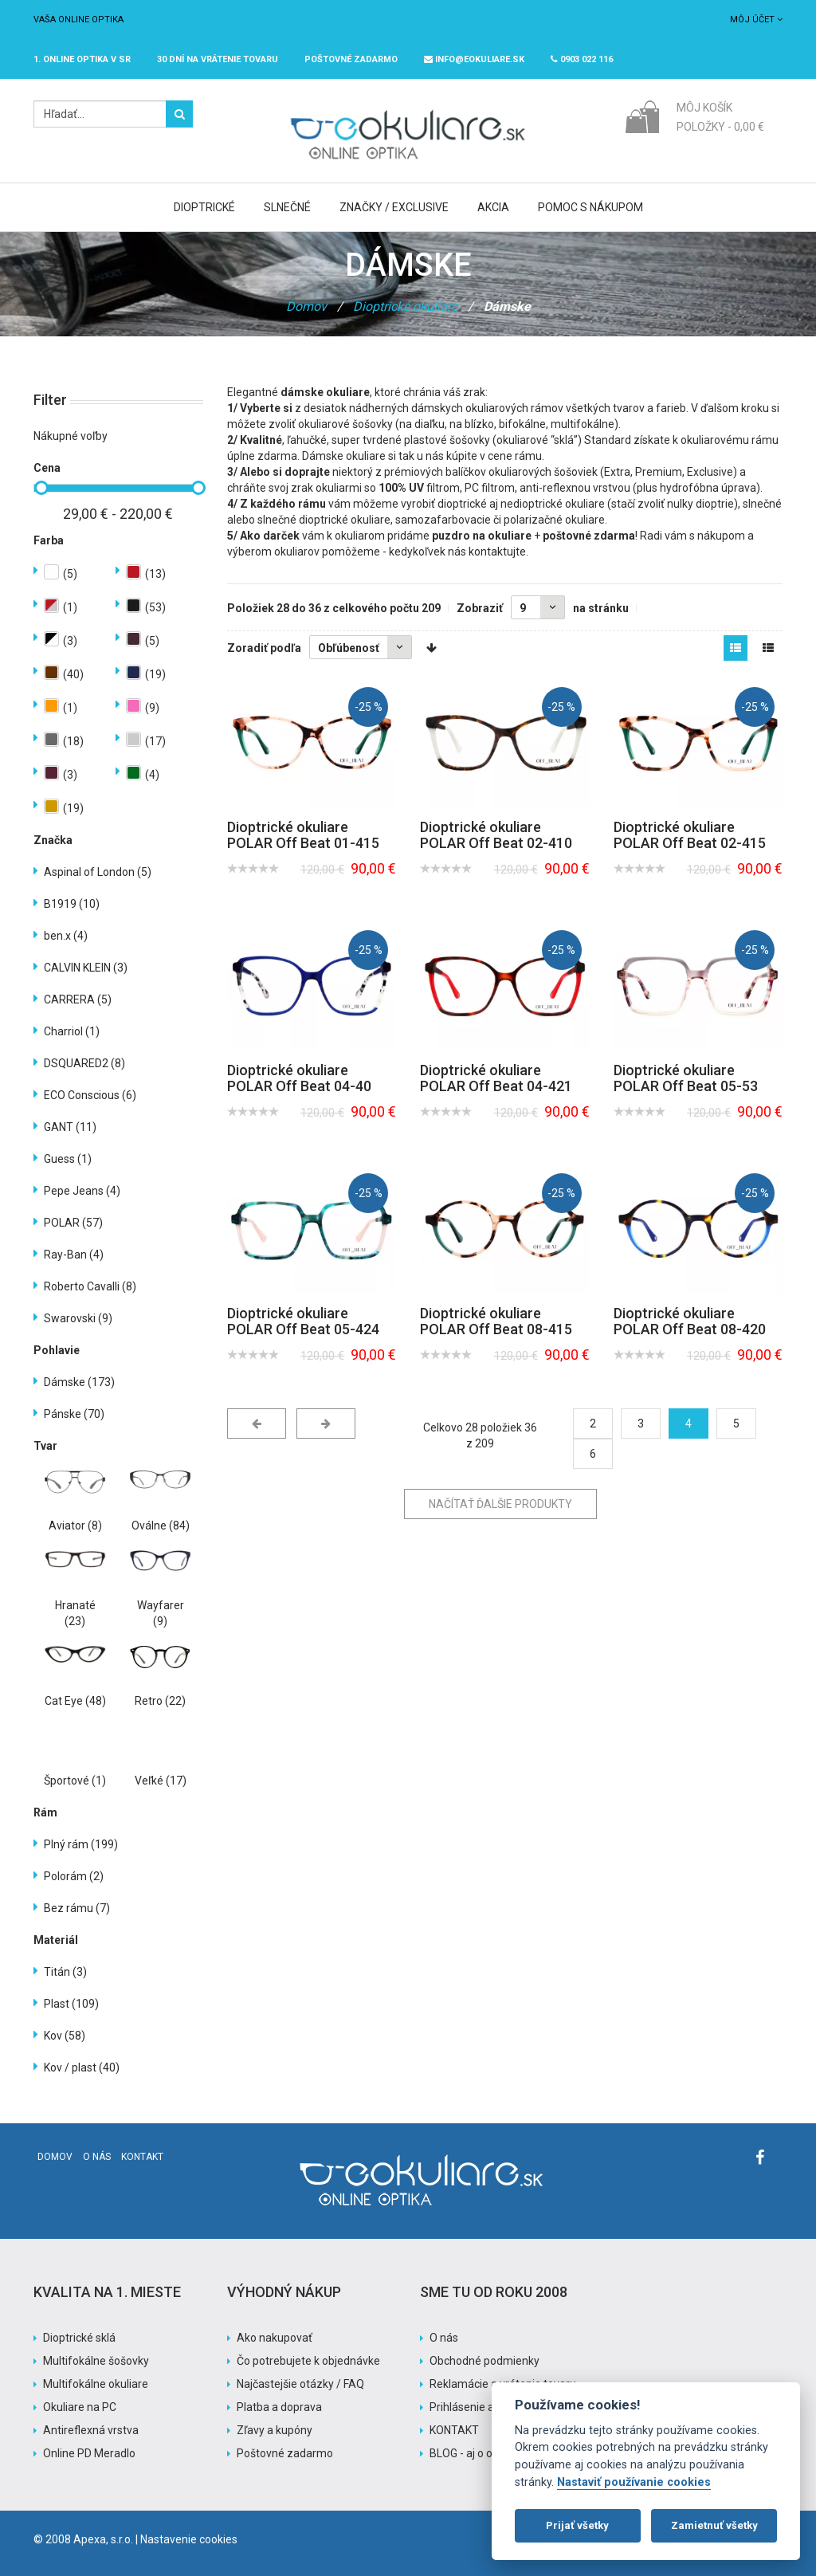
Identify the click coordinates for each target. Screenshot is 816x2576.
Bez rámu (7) (77, 1908)
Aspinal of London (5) (97, 872)
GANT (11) (70, 1127)
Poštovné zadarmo (285, 2453)
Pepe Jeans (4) (82, 1190)
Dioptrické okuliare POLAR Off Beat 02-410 (496, 835)
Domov (306, 306)
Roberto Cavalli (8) (90, 1286)
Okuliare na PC (79, 2407)
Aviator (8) (75, 1525)
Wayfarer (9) (160, 1613)
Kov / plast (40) (82, 2067)
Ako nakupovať (274, 2337)
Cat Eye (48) (75, 1700)
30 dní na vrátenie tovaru (217, 59)
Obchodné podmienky (484, 2360)
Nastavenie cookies (188, 2539)
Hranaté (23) (75, 1613)
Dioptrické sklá (79, 2337)
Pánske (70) (74, 1414)
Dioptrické (204, 207)
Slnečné (287, 207)
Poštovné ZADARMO (351, 59)
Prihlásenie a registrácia (490, 2407)
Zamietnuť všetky (714, 2525)
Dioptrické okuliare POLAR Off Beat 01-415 (303, 835)
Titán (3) (65, 1971)
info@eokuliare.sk (474, 59)
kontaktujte (497, 551)
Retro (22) (160, 1700)
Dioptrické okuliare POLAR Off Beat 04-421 (496, 1078)
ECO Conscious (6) (90, 1095)
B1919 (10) (72, 903)
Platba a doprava (279, 2407)
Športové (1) (75, 1780)
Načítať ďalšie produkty (500, 1504)
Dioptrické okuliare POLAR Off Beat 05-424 (303, 1321)
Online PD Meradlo (89, 2453)
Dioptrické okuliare (405, 306)
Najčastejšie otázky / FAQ (300, 2384)
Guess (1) (68, 1159)
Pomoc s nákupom (590, 207)
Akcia (493, 207)
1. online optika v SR (82, 59)
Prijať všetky (577, 2525)
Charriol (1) (72, 1031)
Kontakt (142, 2156)
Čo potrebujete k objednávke (308, 2360)
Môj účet (756, 19)
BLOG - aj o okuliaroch (484, 2453)
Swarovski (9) (78, 1318)
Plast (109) (71, 2003)
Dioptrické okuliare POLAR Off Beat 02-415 (690, 835)
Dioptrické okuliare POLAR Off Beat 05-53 (686, 1078)
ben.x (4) (66, 935)
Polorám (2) (74, 1876)
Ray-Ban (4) (74, 1254)
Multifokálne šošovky (96, 2360)
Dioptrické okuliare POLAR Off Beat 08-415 (496, 1321)
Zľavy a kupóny (274, 2430)
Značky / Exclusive (394, 207)
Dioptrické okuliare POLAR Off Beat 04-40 (299, 1078)
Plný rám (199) (81, 1844)
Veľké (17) (160, 1780)
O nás (97, 2156)
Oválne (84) (160, 1525)
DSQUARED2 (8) (84, 1063)
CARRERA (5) (78, 999)
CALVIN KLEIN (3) (86, 967)
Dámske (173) (79, 1382)
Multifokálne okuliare (95, 2384)
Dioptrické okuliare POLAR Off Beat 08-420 (690, 1321)
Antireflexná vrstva (91, 2430)
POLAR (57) (73, 1222)
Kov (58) (64, 2035)
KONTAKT (454, 2430)
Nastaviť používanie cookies (634, 2482)
